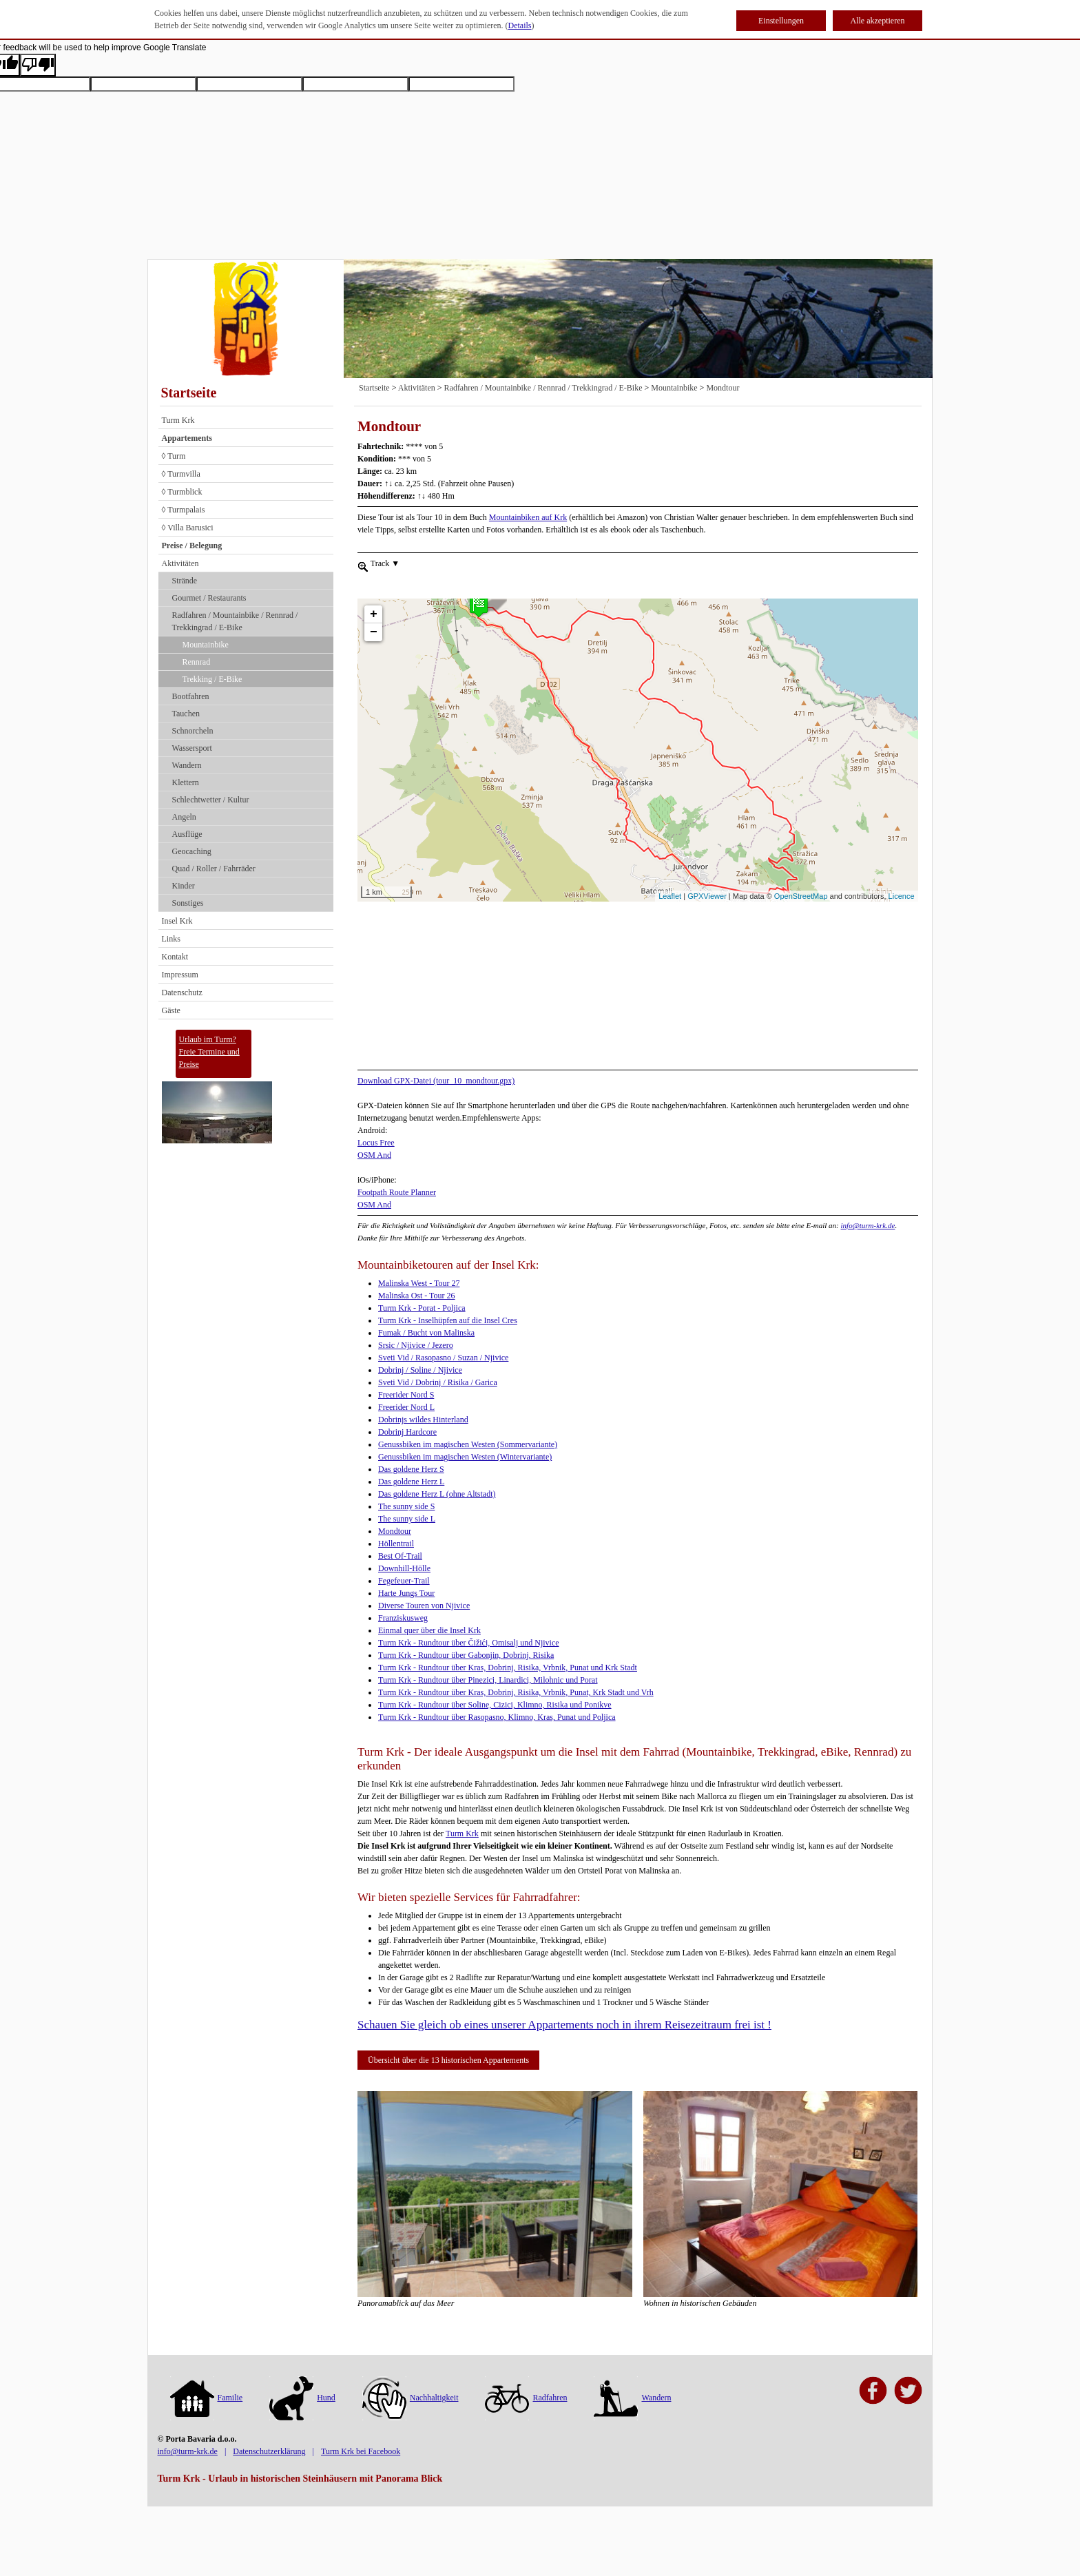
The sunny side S (406, 1506)
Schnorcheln (193, 731)
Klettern (185, 782)
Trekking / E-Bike (212, 679)
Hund (302, 2397)
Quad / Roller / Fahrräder (214, 868)
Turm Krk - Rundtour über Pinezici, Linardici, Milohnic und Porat (488, 1680)
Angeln (184, 817)
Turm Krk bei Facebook (360, 2451)
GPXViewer (707, 896)
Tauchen (186, 713)
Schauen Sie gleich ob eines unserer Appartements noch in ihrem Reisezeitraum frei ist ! (564, 2024)
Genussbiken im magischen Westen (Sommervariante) (467, 1444)
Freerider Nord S (406, 1395)
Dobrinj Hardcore (407, 1432)
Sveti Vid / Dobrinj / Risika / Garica (437, 1382)
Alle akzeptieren (878, 20)
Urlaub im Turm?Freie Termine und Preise (209, 1052)
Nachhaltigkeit (410, 2397)
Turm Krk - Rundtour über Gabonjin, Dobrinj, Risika (466, 1655)
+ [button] (373, 589)
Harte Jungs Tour (406, 1593)
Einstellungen (781, 20)
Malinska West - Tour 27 (418, 1283)
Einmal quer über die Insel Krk (429, 1630)
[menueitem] (362, 565)
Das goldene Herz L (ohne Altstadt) (437, 1494)
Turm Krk (178, 420)
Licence (902, 896)
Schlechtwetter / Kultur (210, 799)
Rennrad (197, 662)
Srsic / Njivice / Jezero (415, 1345)
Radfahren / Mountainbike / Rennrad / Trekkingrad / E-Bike (235, 621)
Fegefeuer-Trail (404, 1581)
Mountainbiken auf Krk (528, 517)
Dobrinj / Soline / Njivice (420, 1370)
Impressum (180, 974)
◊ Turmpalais (183, 510)
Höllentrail (396, 1543)
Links (171, 939)
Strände (185, 580)
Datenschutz (182, 992)
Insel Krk (177, 921)
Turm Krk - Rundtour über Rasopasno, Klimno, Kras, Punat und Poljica (497, 1717)
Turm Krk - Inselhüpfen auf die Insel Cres (447, 1320)
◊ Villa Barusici (188, 527)
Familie (206, 2397)
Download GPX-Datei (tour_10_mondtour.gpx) (436, 1081)
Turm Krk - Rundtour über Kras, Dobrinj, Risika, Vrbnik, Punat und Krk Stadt (507, 1667)
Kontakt (175, 957)
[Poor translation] (38, 65)
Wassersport (192, 748)
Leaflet (669, 896)
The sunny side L (406, 1519)
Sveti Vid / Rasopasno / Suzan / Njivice (443, 1357)
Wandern (187, 765)
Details (520, 25)
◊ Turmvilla (181, 474)
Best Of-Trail (400, 1556)
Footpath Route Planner (396, 1192)
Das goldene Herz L (411, 1481)
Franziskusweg (403, 1618)
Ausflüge (187, 834)
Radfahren (526, 2397)
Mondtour (722, 388)
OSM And (374, 1155)
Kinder (183, 886)
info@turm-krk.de (868, 1225)
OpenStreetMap (801, 896)
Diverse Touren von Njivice (424, 1605)
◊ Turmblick (182, 492)
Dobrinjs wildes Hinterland (423, 1419)
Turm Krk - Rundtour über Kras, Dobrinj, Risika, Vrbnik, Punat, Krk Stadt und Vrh (516, 1692)
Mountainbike (206, 645)
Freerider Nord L (406, 1407)
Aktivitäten (180, 563)
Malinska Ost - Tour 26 (416, 1295)
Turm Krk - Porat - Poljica (422, 1308)
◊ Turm (174, 456)
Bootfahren (190, 696)
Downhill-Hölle (404, 1568)
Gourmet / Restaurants (209, 598)
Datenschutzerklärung (269, 2451)
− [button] (373, 607)
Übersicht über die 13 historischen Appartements (448, 2060)
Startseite (189, 392)
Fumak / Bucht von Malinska (426, 1333)
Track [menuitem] (383, 562)
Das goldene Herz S (411, 1469)
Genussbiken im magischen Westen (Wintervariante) (465, 1457)
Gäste (171, 1010)
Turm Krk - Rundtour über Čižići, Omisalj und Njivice (468, 1643)
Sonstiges (188, 903)
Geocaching (191, 851)
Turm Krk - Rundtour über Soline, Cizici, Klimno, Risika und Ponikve (495, 1705)
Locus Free (376, 1142)
